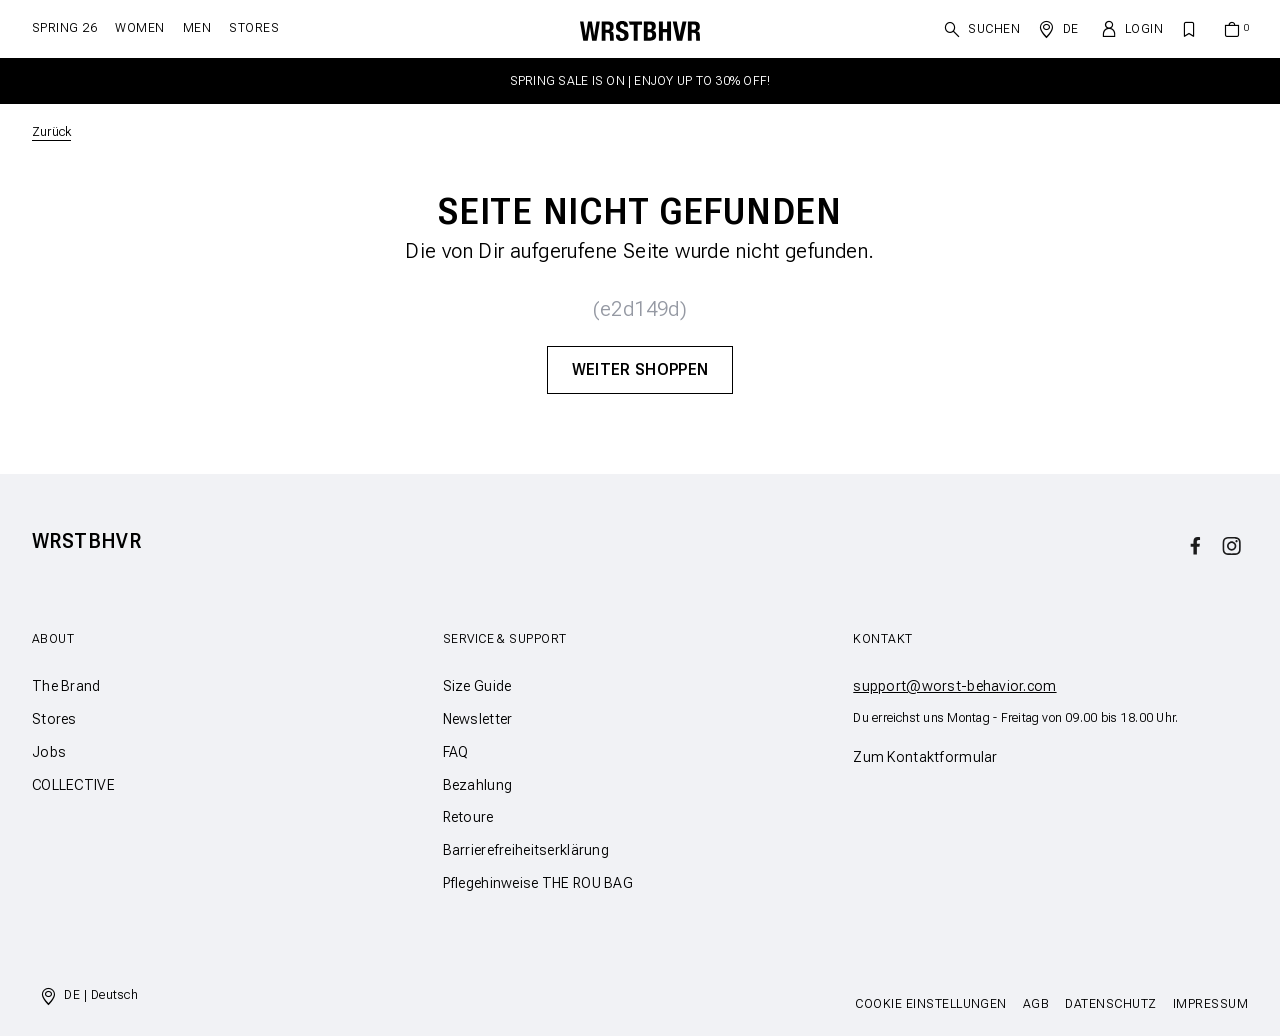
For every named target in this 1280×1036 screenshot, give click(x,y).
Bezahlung (478, 785)
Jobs (49, 752)
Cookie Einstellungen (931, 1004)
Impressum (1210, 1004)
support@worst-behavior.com (954, 686)
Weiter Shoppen (640, 369)
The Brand (66, 686)
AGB (1036, 1004)
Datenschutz (1110, 1004)
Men (197, 28)
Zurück (51, 132)
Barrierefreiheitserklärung (526, 850)
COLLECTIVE (73, 785)
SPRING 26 (64, 28)
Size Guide (477, 686)
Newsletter (478, 719)
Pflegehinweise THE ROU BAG (538, 883)
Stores (254, 28)
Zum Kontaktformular (925, 757)
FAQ (456, 752)
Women (139, 28)
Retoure (468, 817)
